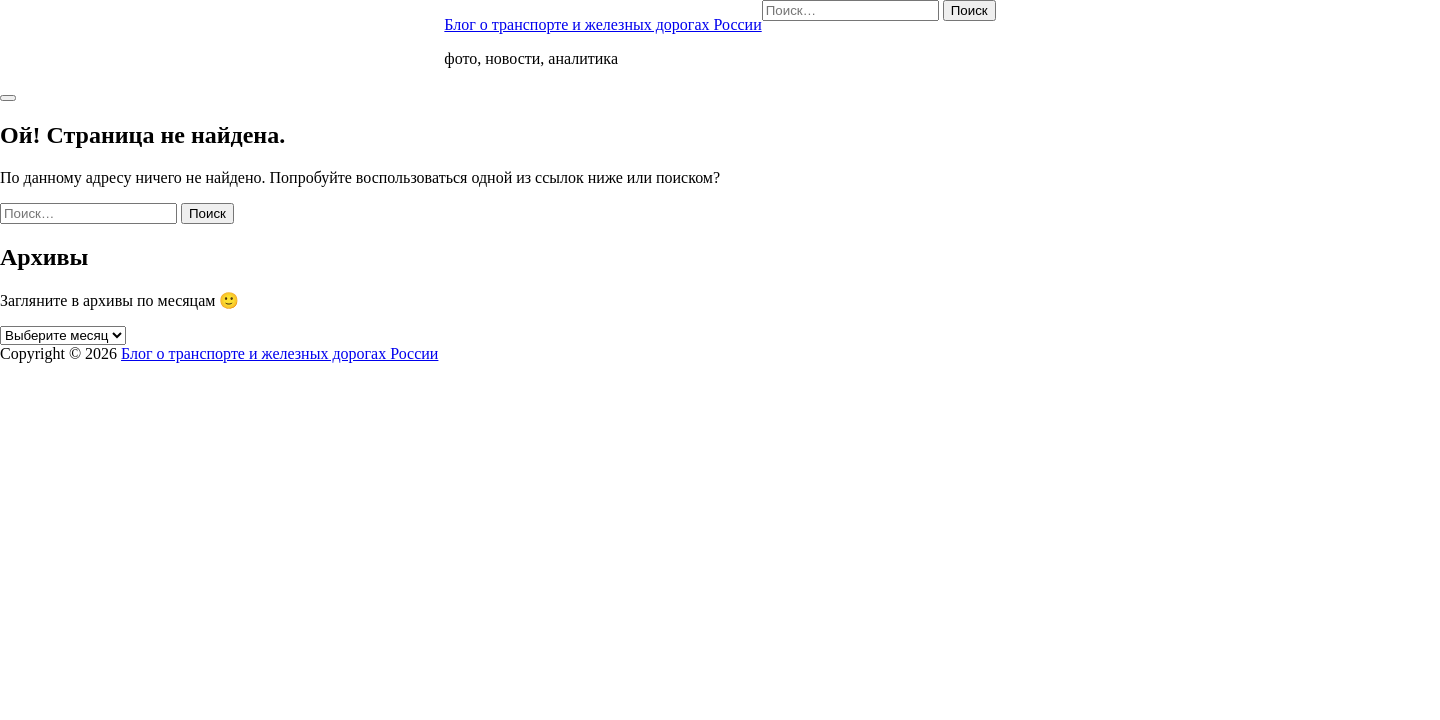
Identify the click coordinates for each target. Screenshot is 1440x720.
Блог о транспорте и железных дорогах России (602, 24)
